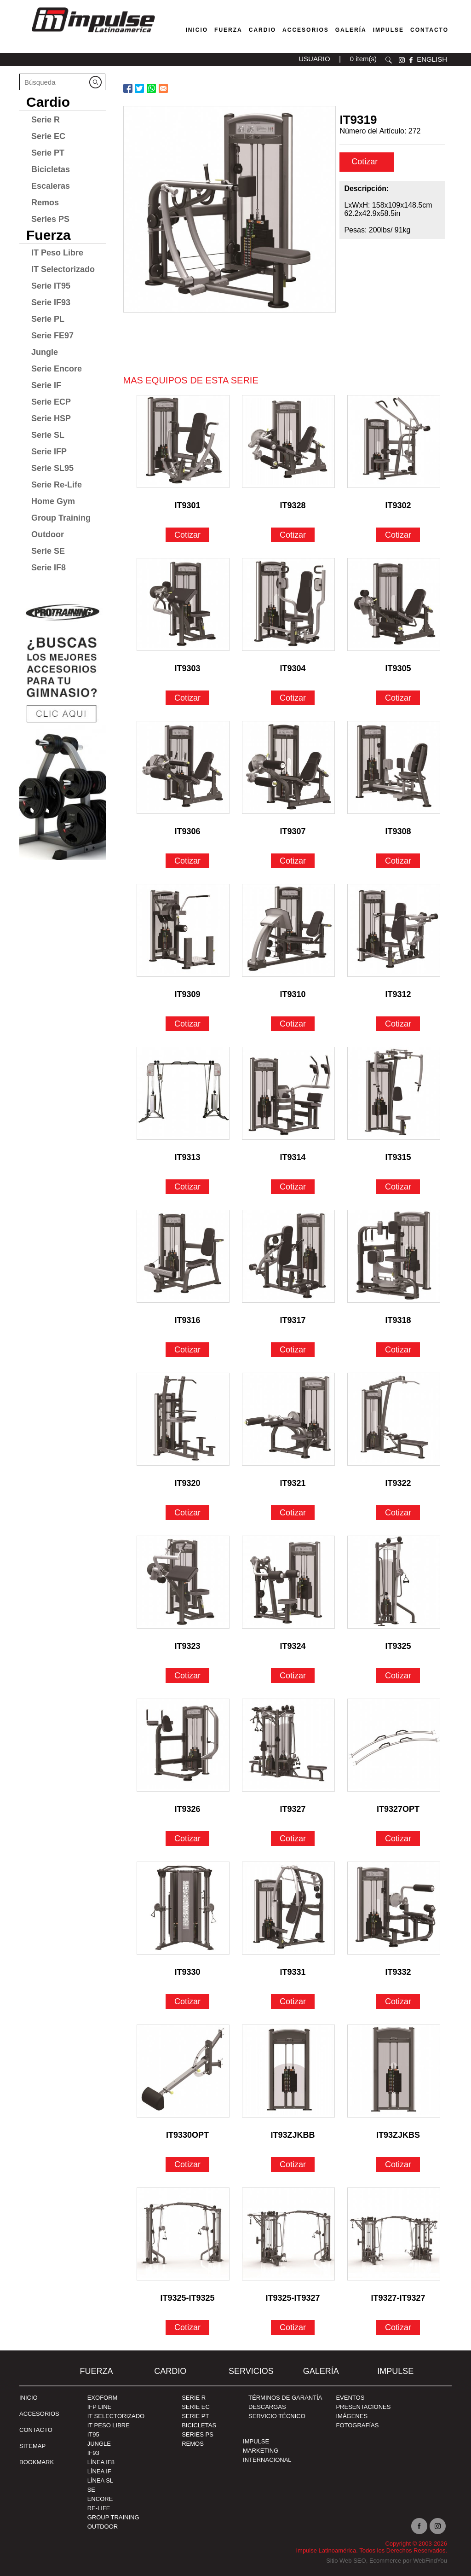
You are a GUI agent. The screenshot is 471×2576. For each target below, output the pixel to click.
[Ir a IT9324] (288, 1582)
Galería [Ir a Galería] (351, 30)
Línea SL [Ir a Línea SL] (100, 2480)
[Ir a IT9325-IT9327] (288, 2233)
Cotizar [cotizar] (366, 161)
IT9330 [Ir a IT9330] (188, 1972)
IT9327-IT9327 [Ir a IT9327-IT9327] (398, 2298)
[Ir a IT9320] (183, 1419)
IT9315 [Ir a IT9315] (398, 1157)
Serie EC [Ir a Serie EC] (48, 136)
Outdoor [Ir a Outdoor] (47, 534)
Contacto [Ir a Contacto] (429, 30)
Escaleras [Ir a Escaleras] (50, 186)
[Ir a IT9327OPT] (393, 1745)
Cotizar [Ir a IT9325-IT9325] (187, 2327)
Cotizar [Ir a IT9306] (187, 860)
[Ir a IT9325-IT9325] (183, 2233)
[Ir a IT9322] (393, 1419)
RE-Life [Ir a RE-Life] (98, 2508)
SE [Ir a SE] (91, 2489)
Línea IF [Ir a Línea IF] (99, 2471)
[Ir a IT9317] (288, 1256)
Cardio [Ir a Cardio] (48, 102)
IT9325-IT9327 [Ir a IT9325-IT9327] (293, 2298)
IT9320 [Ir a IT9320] (188, 1483)
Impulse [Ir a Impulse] (388, 30)
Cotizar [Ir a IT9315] (398, 1186)
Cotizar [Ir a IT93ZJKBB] (293, 2164)
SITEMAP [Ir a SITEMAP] (32, 2446)
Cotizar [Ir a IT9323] (187, 1675)
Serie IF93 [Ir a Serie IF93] (50, 302)
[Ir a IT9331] (288, 1908)
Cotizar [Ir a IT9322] (398, 1512)
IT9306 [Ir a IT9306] (188, 831)
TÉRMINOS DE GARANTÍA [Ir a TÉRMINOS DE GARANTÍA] (285, 2397)
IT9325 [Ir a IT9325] (398, 1646)
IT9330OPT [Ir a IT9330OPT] (187, 2135)
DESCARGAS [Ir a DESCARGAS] (267, 2406)
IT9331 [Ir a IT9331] (293, 1972)
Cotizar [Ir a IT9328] (293, 535)
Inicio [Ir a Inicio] (28, 2397)
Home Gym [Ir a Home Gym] (53, 501)
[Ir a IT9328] (288, 441)
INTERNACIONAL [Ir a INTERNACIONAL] (267, 2459)
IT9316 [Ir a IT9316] (188, 1320)
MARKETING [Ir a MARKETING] (260, 2450)
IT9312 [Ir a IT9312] (398, 994)
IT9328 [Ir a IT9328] (293, 505)
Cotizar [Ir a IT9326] (187, 1838)
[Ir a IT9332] (393, 1908)
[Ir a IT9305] (393, 604)
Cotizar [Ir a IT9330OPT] (187, 2164)
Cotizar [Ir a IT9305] (398, 697)
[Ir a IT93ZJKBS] (393, 2071)
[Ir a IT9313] (183, 1093)
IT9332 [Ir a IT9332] (398, 1972)
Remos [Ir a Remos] (45, 202)
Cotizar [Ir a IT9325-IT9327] (293, 2327)
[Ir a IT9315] (393, 1093)
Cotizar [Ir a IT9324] (293, 1675)
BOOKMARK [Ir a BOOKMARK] (36, 2462)
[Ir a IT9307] (288, 767)
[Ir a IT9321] (288, 1419)
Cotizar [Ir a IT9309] (187, 1023)
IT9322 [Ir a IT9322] (398, 1483)
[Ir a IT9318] (393, 1256)
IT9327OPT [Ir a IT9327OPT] (398, 1809)
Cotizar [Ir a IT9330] (187, 2001)
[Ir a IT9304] (288, 604)
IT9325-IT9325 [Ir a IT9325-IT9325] (188, 2298)
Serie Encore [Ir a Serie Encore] (56, 368)
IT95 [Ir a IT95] (93, 2434)
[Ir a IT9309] (183, 930)
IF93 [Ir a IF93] (93, 2452)
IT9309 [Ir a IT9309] (188, 994)
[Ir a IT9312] (393, 930)
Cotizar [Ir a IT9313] (187, 1186)
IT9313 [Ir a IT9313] (188, 1157)
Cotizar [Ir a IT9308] (398, 860)
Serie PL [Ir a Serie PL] (47, 319)
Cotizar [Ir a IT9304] (293, 697)
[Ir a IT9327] (288, 1745)
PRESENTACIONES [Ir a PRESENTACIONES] (363, 2406)
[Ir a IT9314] (288, 1093)
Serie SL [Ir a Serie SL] (47, 435)
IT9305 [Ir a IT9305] (398, 668)
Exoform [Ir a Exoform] (102, 2397)
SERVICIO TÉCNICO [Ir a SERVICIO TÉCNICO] (276, 2416)
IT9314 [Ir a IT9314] (293, 1157)
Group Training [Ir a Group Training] (61, 517)
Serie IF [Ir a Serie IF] (46, 385)
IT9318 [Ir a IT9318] (398, 1320)
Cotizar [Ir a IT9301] (187, 535)
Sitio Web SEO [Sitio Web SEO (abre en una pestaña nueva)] (346, 2560)
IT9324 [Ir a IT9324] (293, 1646)
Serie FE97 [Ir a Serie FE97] (52, 335)
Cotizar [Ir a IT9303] (187, 697)
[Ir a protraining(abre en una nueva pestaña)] (62, 727)
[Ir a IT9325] (393, 1582)
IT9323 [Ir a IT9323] (188, 1646)
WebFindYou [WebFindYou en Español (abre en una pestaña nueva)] (430, 2560)
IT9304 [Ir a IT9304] (293, 668)
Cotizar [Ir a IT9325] (398, 1675)
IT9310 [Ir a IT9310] (293, 994)
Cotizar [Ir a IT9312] (398, 1023)
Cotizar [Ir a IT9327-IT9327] (398, 2327)
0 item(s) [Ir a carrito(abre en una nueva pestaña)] (363, 59)
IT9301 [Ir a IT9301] (188, 505)
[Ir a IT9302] (393, 441)
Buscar (388, 60)
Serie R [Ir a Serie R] (45, 119)
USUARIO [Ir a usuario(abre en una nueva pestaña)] (314, 59)
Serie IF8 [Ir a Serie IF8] (48, 567)
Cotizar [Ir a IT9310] (293, 1023)
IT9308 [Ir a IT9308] (398, 831)
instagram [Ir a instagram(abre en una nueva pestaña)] (402, 60)
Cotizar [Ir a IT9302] (398, 535)
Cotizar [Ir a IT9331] (293, 2001)
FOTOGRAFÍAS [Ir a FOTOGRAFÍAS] (357, 2425)
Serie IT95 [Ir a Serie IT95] (50, 285)
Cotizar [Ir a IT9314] (293, 1186)
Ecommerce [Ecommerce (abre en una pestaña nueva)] (385, 2560)
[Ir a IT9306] (183, 767)
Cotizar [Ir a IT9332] (398, 2001)
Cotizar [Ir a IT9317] (293, 1349)
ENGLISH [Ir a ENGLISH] (432, 59)
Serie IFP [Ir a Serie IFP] (49, 451)
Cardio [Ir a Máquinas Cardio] (262, 30)
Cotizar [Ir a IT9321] (293, 1512)
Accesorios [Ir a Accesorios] (305, 30)
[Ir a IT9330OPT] (183, 2071)
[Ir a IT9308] (393, 767)
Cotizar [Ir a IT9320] (187, 1512)
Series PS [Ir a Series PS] (50, 219)
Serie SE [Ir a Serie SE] (48, 551)
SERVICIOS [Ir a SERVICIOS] (251, 2371)
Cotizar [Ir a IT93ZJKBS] (398, 2164)
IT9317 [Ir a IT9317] (293, 1320)
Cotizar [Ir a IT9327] (293, 1838)
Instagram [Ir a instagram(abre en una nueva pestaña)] (438, 2526)
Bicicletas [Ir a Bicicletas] (50, 169)
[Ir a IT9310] (288, 930)
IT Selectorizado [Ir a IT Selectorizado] (63, 269)
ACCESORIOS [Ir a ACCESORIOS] (39, 2413)
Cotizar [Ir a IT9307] (293, 860)
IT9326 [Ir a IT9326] (188, 1809)
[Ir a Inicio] (93, 34)
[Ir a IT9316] (183, 1256)
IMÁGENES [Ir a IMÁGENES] (352, 2416)
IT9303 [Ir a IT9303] (188, 668)
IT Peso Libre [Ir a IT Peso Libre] (57, 252)
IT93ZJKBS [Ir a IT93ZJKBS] (398, 2135)
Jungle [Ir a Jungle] (44, 352)
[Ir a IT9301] (183, 441)
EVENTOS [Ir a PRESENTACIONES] (350, 2397)
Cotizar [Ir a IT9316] (187, 1349)
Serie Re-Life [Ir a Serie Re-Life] (56, 484)
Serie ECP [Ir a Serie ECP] (51, 401)
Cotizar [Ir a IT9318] (398, 1349)
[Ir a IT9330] (183, 1908)
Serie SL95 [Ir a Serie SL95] (52, 468)
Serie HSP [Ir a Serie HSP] (51, 418)
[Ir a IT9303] (183, 604)
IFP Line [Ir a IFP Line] (99, 2406)
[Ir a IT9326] (183, 1745)
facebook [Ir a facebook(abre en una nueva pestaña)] (411, 60)
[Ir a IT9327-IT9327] (393, 2233)
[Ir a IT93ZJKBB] (288, 2071)
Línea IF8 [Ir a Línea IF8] (101, 2462)
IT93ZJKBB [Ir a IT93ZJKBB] (293, 2135)
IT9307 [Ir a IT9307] (293, 831)
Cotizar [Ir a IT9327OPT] (398, 1838)
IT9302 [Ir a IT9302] (398, 505)
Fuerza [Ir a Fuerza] (228, 30)
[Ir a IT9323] (183, 1582)
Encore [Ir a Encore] (100, 2498)
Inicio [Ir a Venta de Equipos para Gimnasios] (196, 30)
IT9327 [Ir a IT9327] (293, 1809)
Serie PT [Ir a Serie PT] (47, 152)
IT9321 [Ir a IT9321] (293, 1483)
